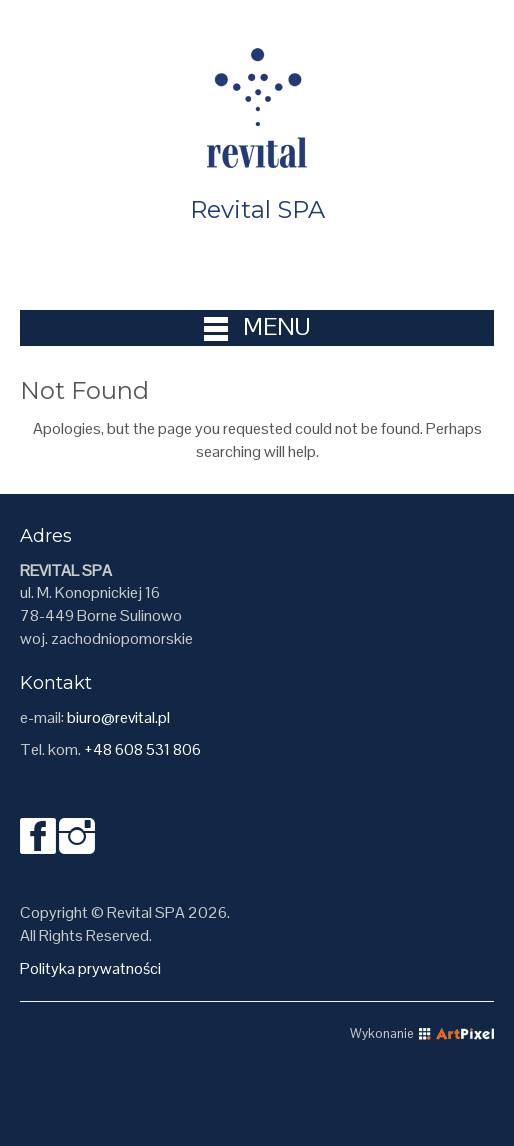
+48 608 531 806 (142, 749)
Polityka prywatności (90, 968)
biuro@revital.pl (118, 717)
